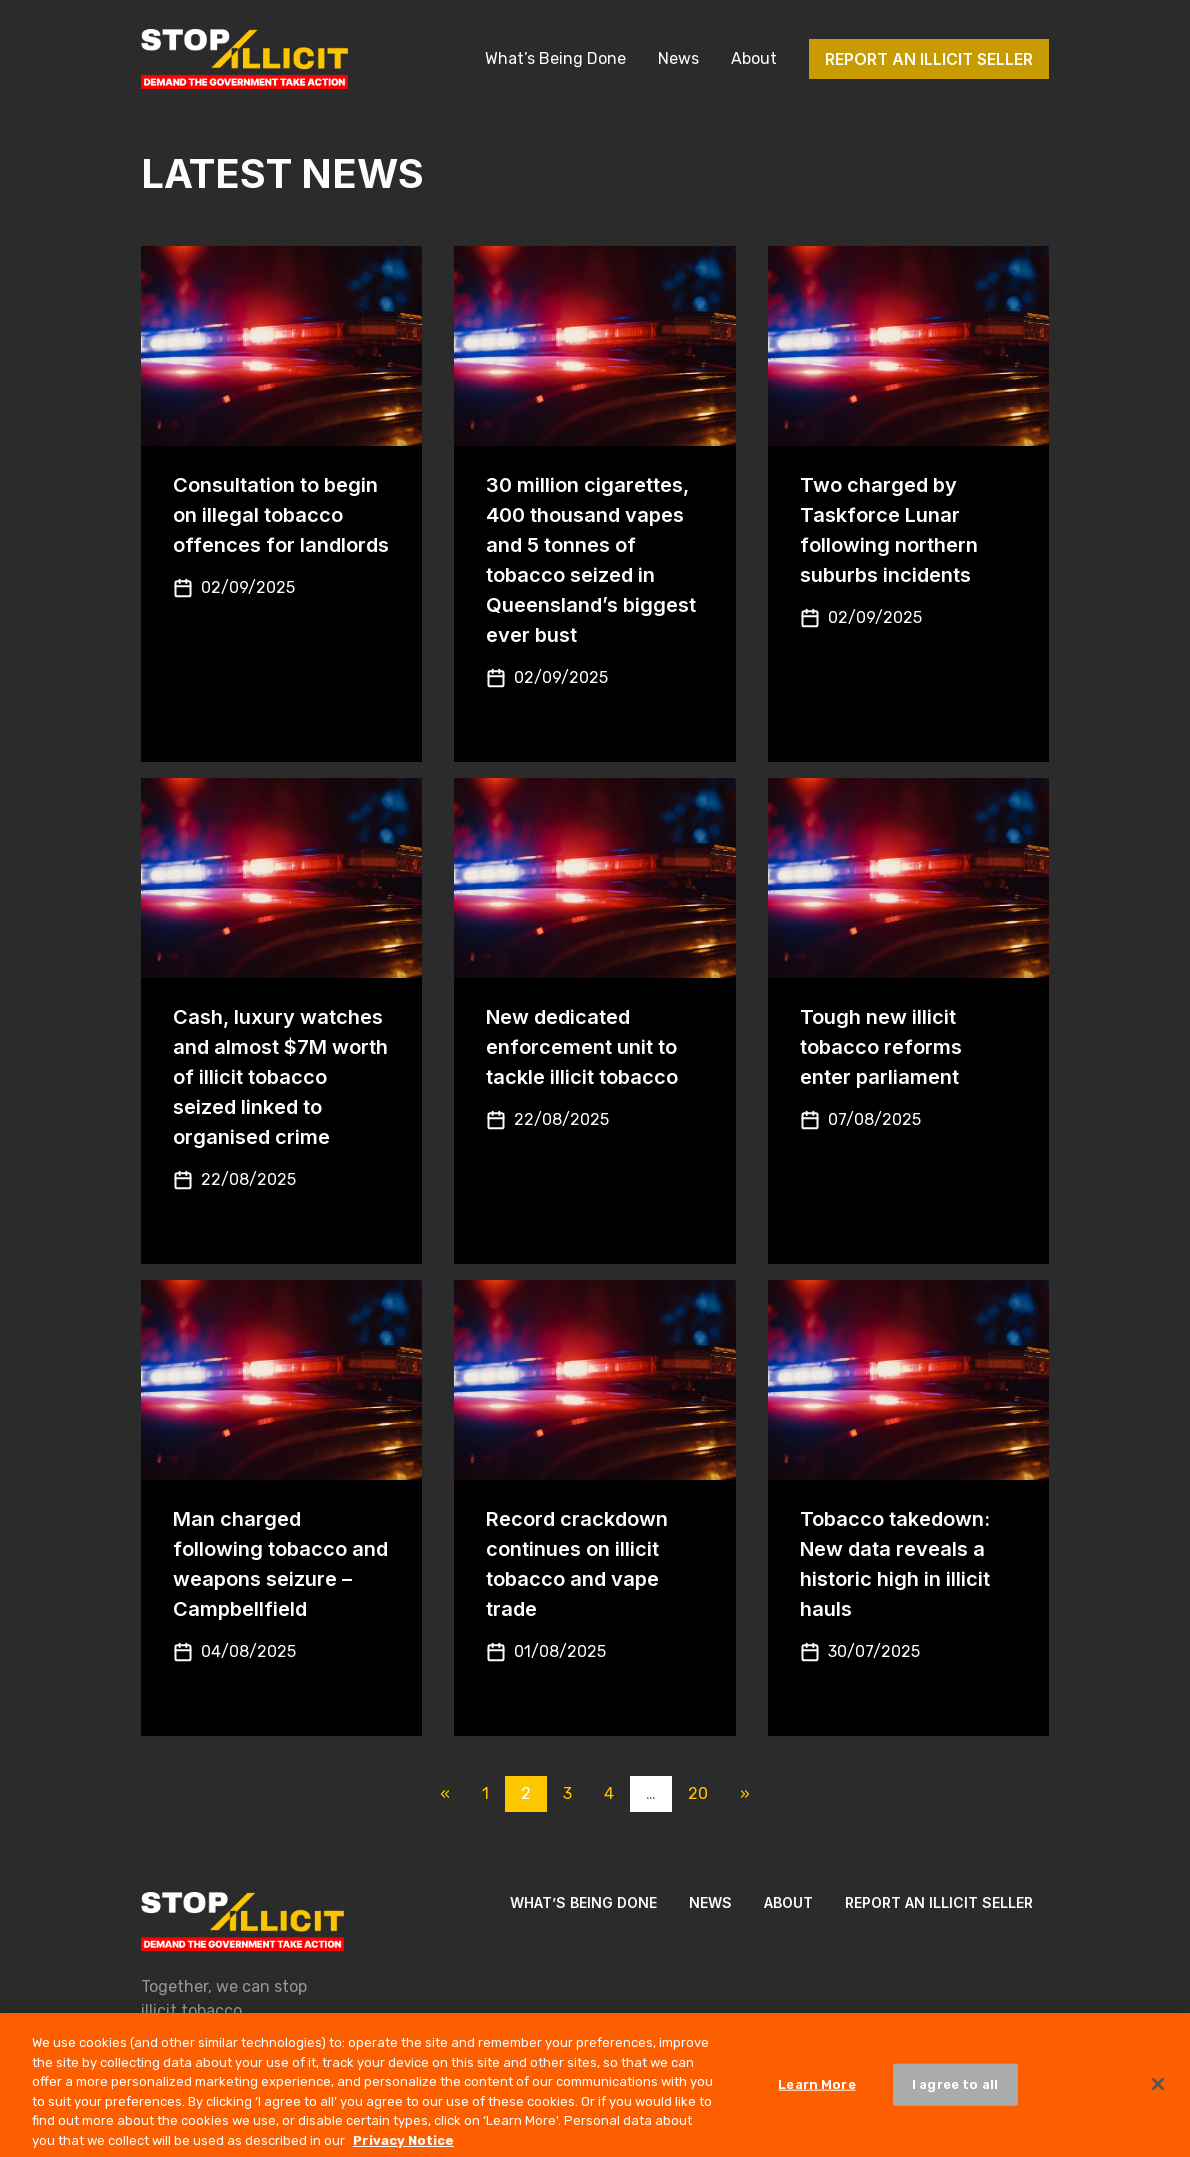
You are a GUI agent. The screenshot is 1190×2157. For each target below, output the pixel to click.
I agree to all (955, 2093)
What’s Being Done (555, 58)
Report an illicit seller (929, 59)
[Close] (1158, 2093)
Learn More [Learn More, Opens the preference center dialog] (816, 2093)
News (678, 58)
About (754, 58)
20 (698, 1793)
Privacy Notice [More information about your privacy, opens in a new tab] (403, 2148)
